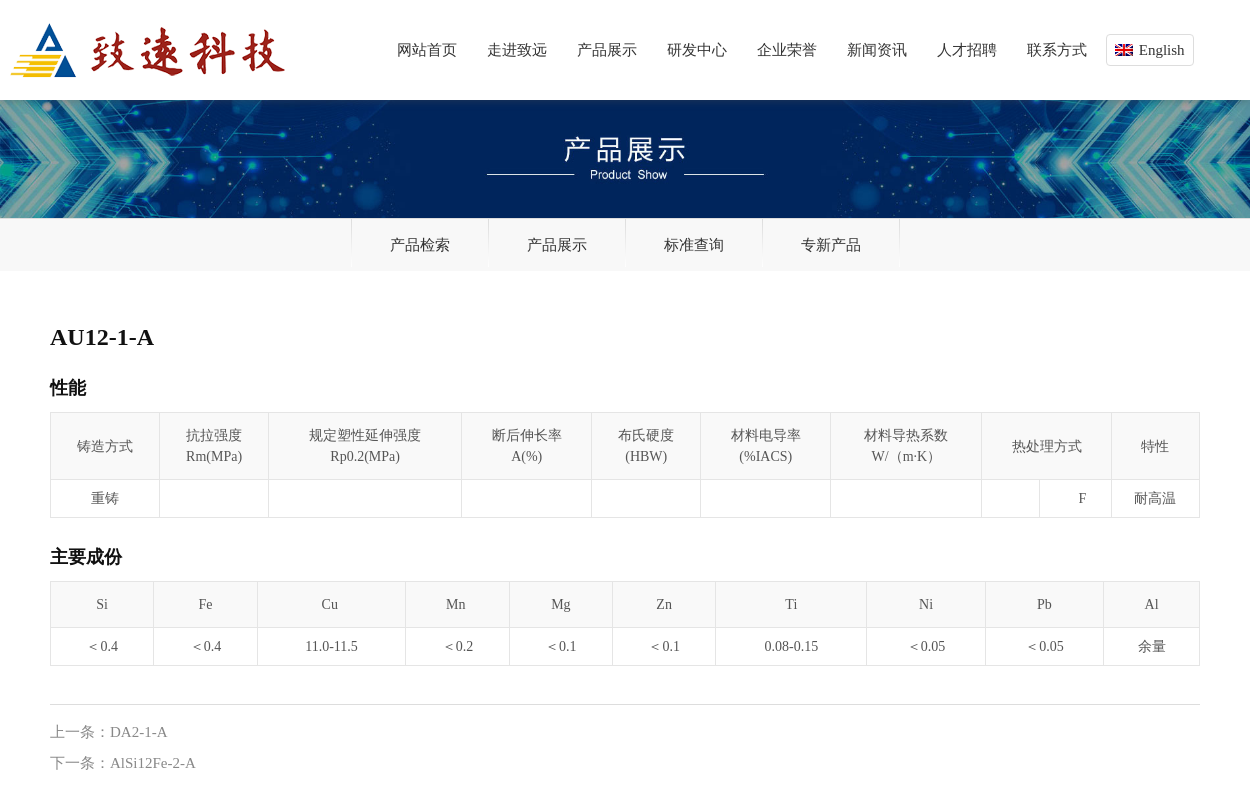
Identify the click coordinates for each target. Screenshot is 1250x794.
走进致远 (517, 50)
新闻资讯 (877, 50)
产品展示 (607, 50)
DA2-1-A (139, 732)
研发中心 (697, 50)
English (1162, 50)
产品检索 (420, 245)
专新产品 (831, 245)
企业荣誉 (787, 50)
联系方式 (1057, 50)
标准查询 (694, 245)
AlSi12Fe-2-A (153, 763)
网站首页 (427, 50)
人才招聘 (967, 50)
